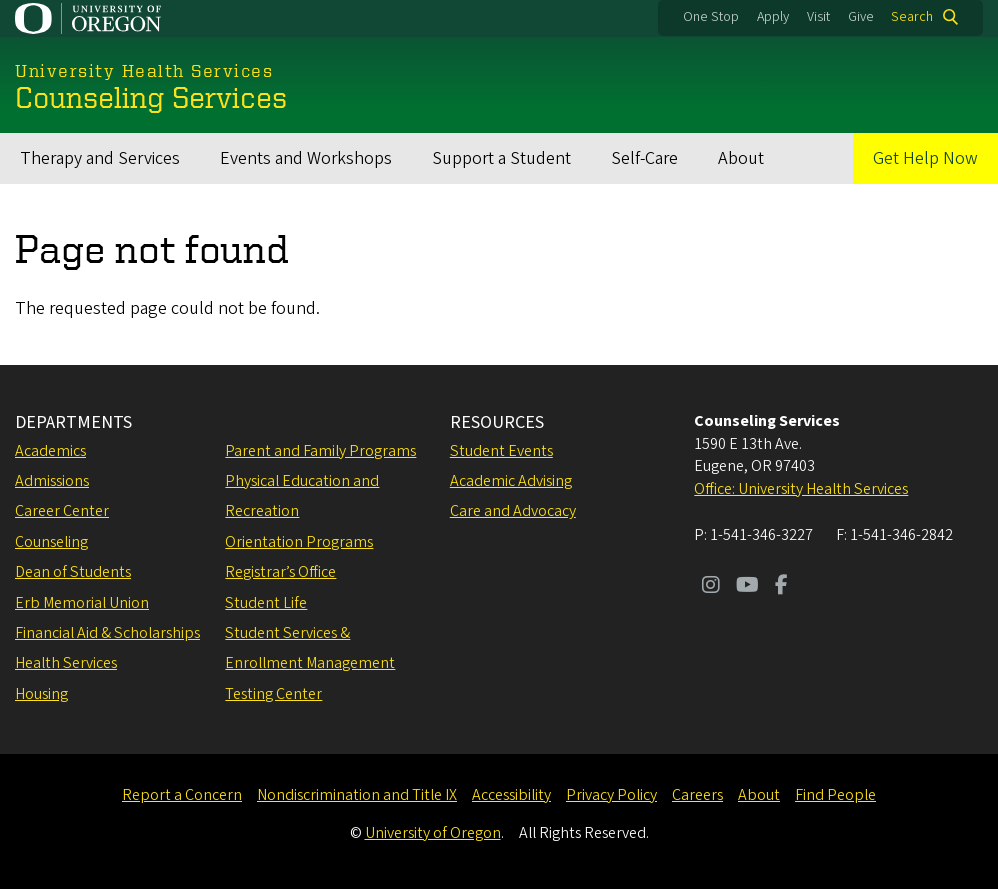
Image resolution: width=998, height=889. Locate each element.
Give (861, 17)
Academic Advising (511, 481)
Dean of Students (73, 572)
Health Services (66, 663)
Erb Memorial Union (82, 603)
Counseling (51, 542)
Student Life (266, 603)
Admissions (52, 481)
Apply (773, 17)
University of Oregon (433, 833)
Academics (50, 451)
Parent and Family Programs (320, 451)
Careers (697, 795)
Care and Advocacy (513, 511)
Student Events (501, 451)
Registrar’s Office (280, 572)
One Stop (711, 17)
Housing (41, 694)
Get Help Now (925, 158)
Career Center (62, 511)
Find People (835, 795)
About (741, 158)
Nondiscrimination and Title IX (357, 795)
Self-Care (644, 158)
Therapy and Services (100, 158)
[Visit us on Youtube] (747, 587)
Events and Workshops (306, 158)
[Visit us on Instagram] (711, 587)
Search (912, 17)
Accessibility (511, 795)
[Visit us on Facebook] (781, 587)
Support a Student (501, 158)
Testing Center (273, 694)
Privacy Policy (611, 795)
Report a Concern (182, 795)
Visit (818, 17)
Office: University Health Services (801, 489)
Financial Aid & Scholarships (107, 633)
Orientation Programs (299, 542)
